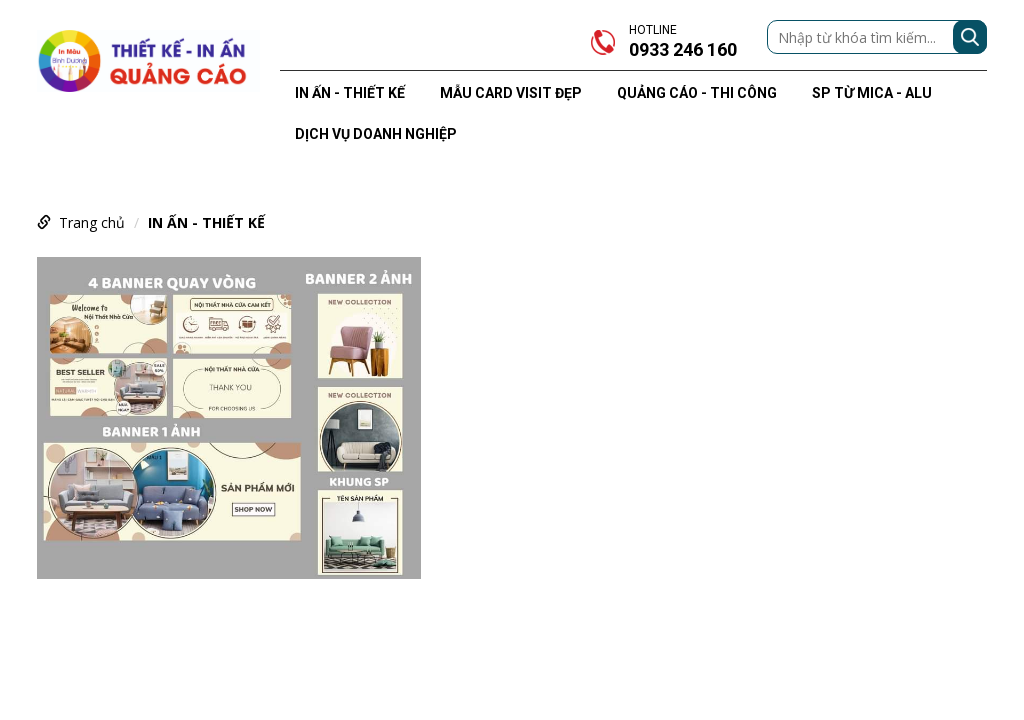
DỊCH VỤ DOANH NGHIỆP (376, 134)
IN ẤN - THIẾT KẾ (350, 93)
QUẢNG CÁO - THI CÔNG (697, 93)
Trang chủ (92, 222)
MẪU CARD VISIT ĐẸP (511, 93)
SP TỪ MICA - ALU (872, 93)
